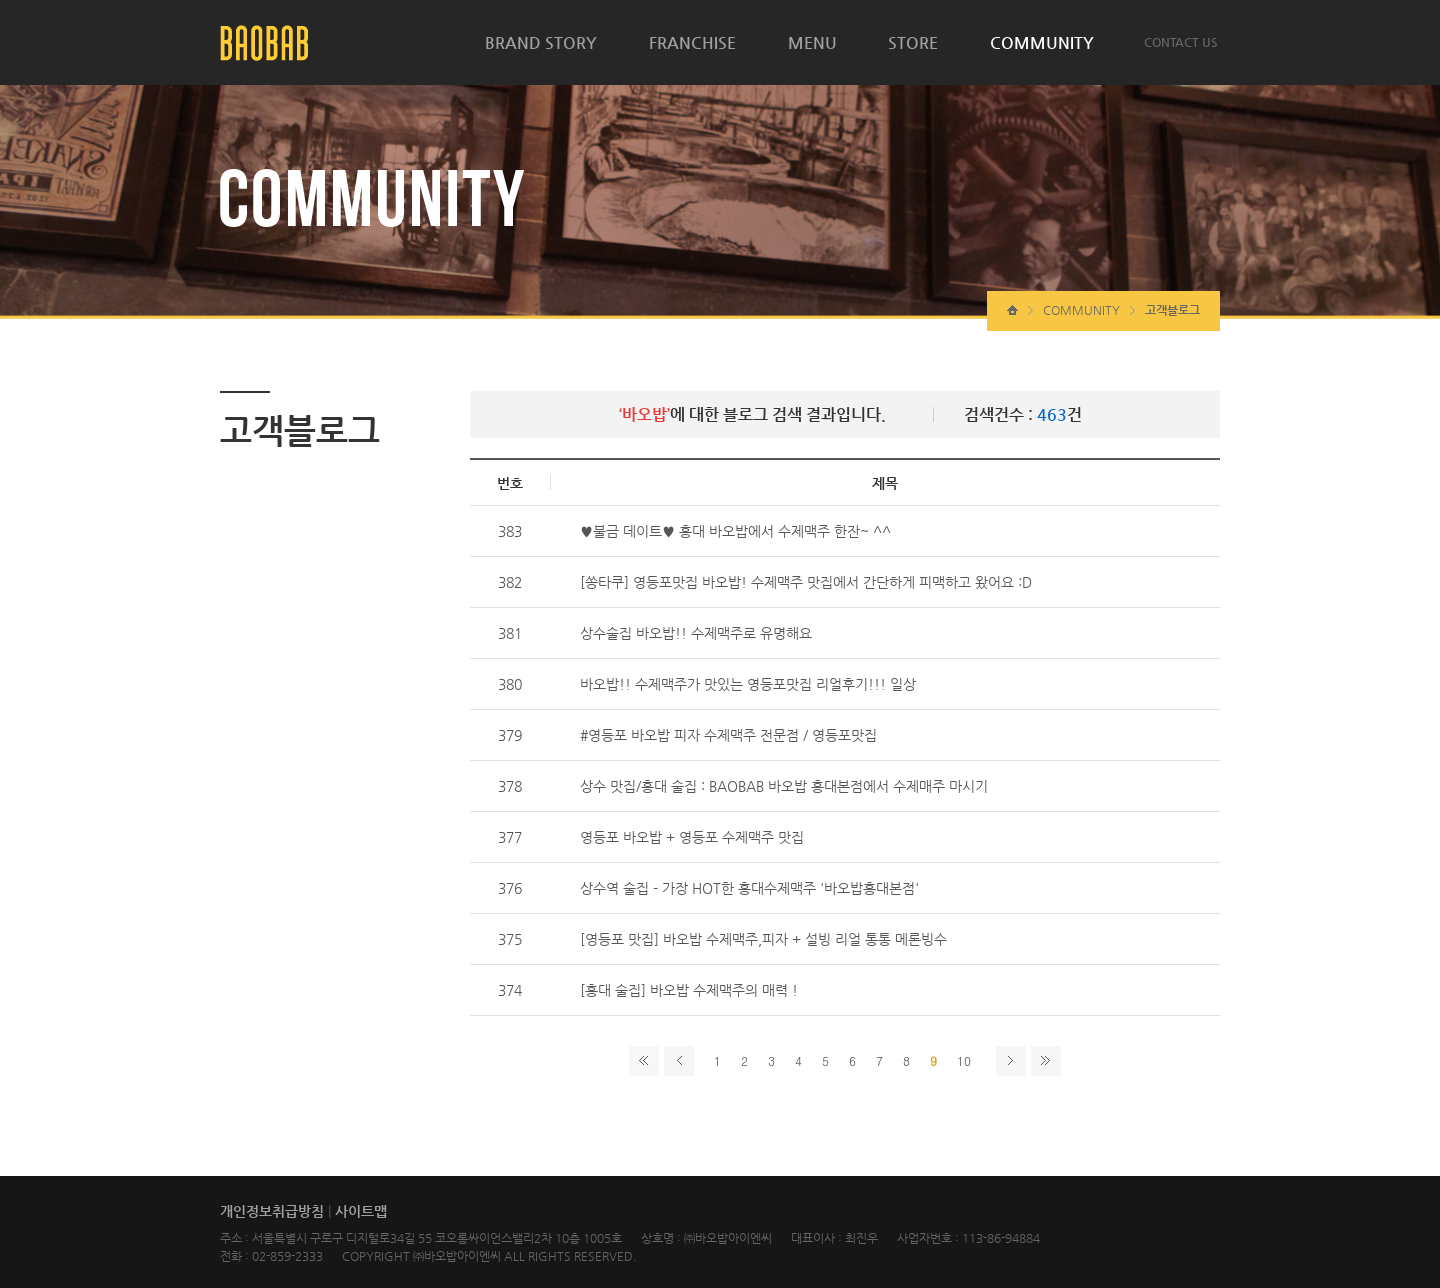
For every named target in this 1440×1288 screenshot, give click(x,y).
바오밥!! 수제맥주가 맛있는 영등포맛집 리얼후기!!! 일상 (748, 684)
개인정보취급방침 (272, 1211)
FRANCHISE (692, 42)
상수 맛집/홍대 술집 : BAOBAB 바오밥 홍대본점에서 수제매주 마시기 (784, 786)
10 (964, 1060)
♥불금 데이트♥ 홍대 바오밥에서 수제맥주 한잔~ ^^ (735, 531)
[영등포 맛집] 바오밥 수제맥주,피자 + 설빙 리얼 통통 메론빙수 (763, 939)
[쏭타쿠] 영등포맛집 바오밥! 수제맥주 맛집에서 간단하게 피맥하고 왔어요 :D (806, 582)
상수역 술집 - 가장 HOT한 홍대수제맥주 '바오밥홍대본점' (749, 888)
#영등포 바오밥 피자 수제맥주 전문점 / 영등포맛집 (728, 735)
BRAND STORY (541, 42)
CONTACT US (1181, 42)
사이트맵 (361, 1211)
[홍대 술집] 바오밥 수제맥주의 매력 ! (689, 990)
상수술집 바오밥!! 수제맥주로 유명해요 (696, 633)
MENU (812, 42)
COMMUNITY (1042, 42)
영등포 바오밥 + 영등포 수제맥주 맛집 (692, 837)
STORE (913, 42)
